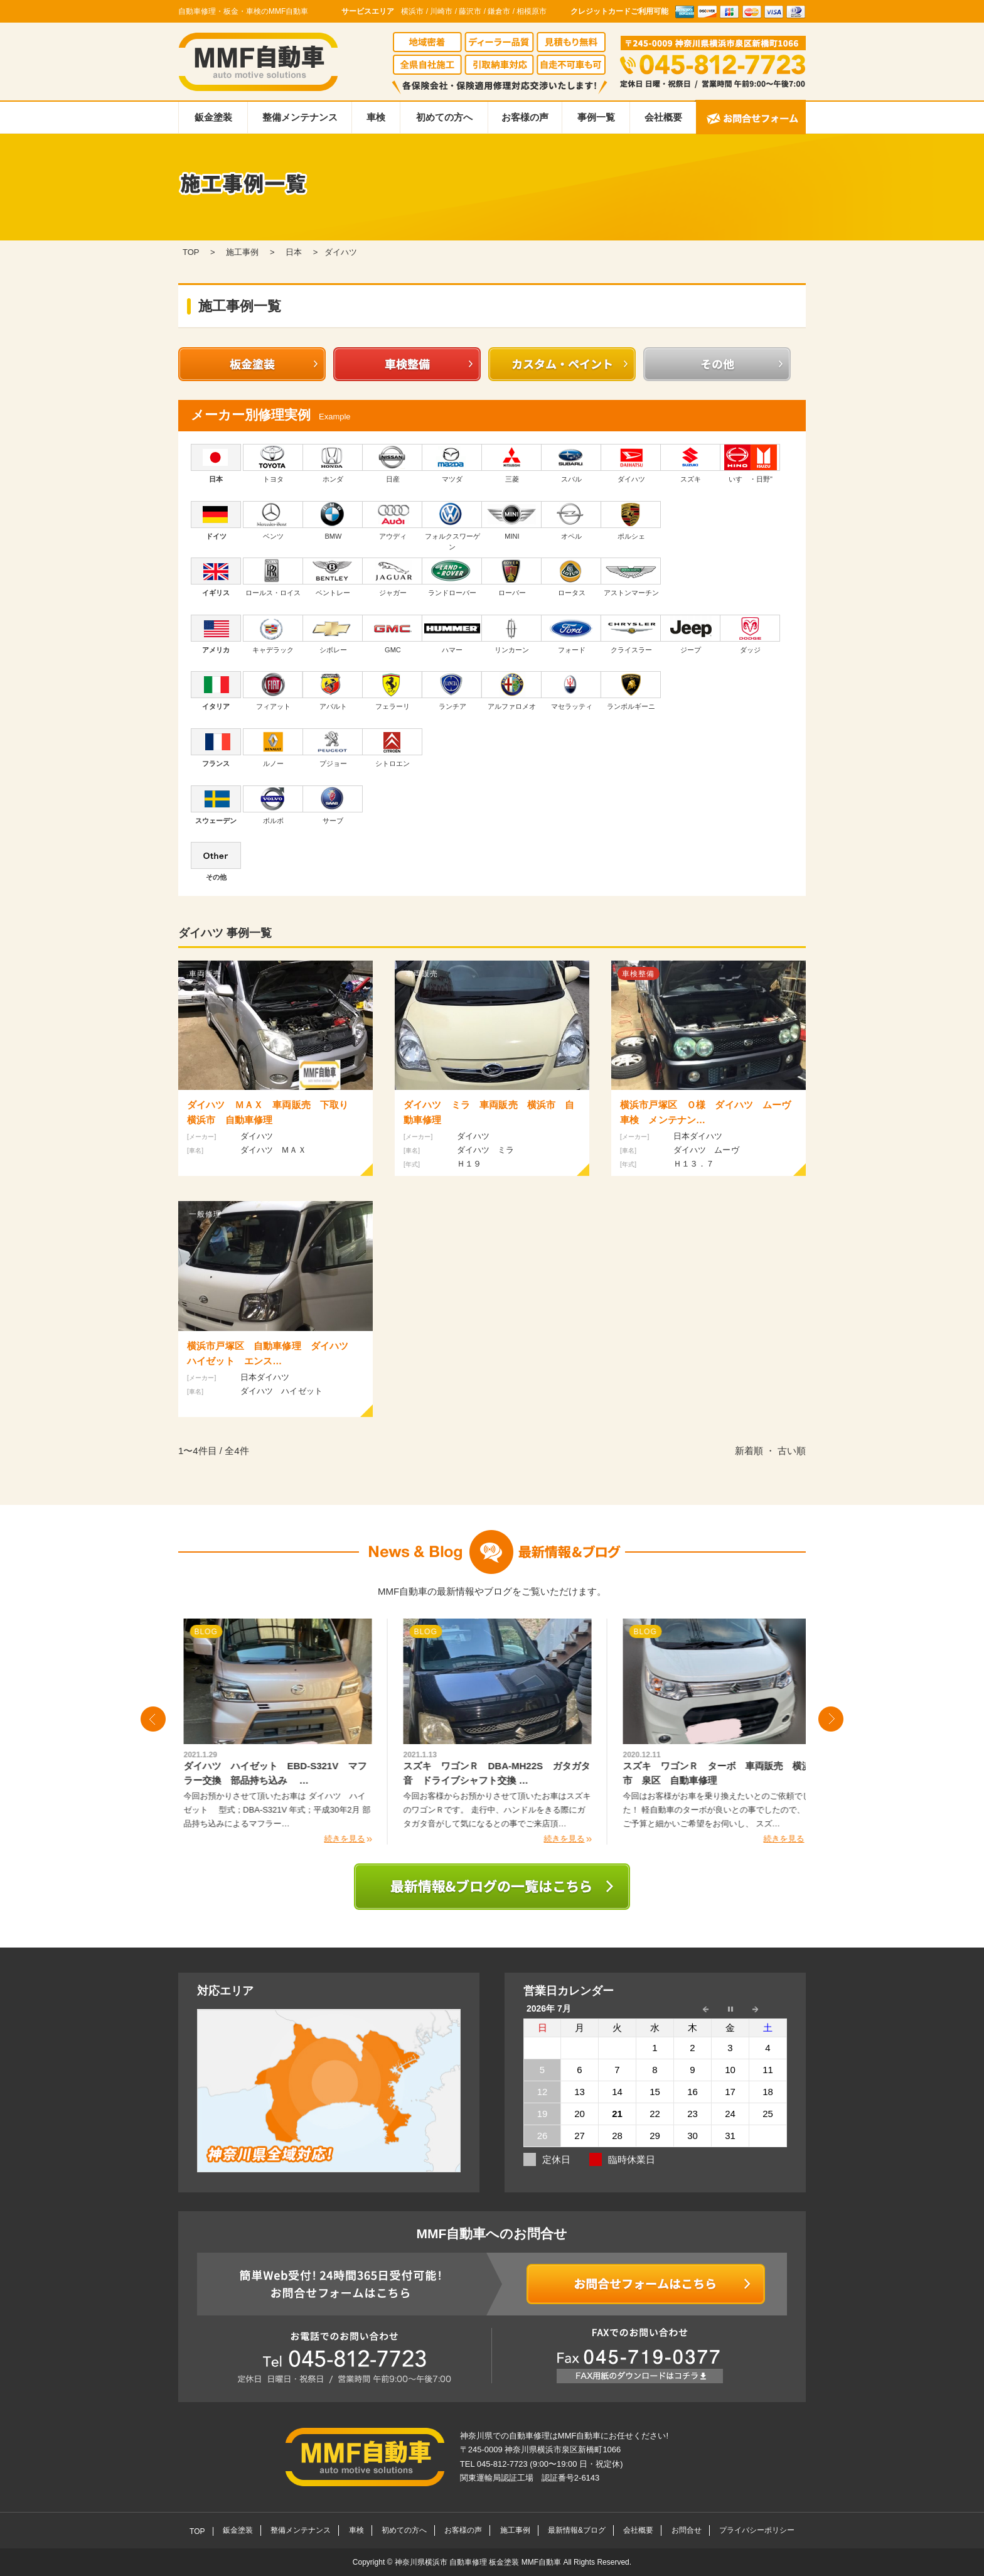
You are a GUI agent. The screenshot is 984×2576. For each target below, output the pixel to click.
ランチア (452, 690)
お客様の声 (524, 117)
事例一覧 (596, 117)
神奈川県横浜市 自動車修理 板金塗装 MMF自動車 (479, 2562)
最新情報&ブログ (577, 2530)
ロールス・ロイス (273, 577)
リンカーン (512, 634)
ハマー (452, 634)
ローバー (512, 577)
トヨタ (273, 463)
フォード (571, 634)
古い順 (792, 1450)
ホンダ (333, 463)
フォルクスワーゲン (452, 526)
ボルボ (273, 804)
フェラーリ (392, 690)
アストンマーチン (631, 577)
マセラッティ (571, 690)
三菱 (512, 463)
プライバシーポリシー (756, 2530)
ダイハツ (631, 463)
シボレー (333, 634)
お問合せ (686, 2530)
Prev (153, 1719)
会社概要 (663, 117)
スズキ (690, 463)
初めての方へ (444, 117)
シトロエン (392, 747)
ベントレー (333, 577)
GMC (392, 634)
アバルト (333, 690)
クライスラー (631, 634)
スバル (571, 463)
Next (830, 1719)
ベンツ (273, 520)
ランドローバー (452, 577)
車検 (375, 117)
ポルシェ (631, 520)
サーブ (333, 804)
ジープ (690, 634)
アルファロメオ (512, 690)
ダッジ (750, 634)
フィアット (273, 690)
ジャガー (392, 577)
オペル (571, 520)
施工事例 (515, 2530)
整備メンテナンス (300, 117)
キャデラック (273, 634)
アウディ (392, 520)
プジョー (333, 747)
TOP (197, 2531)
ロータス (571, 577)
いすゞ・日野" (750, 463)
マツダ (452, 463)
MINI (512, 520)
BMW (333, 520)
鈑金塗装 (213, 117)
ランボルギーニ (631, 690)
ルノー (273, 747)
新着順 (749, 1450)
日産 (392, 463)
